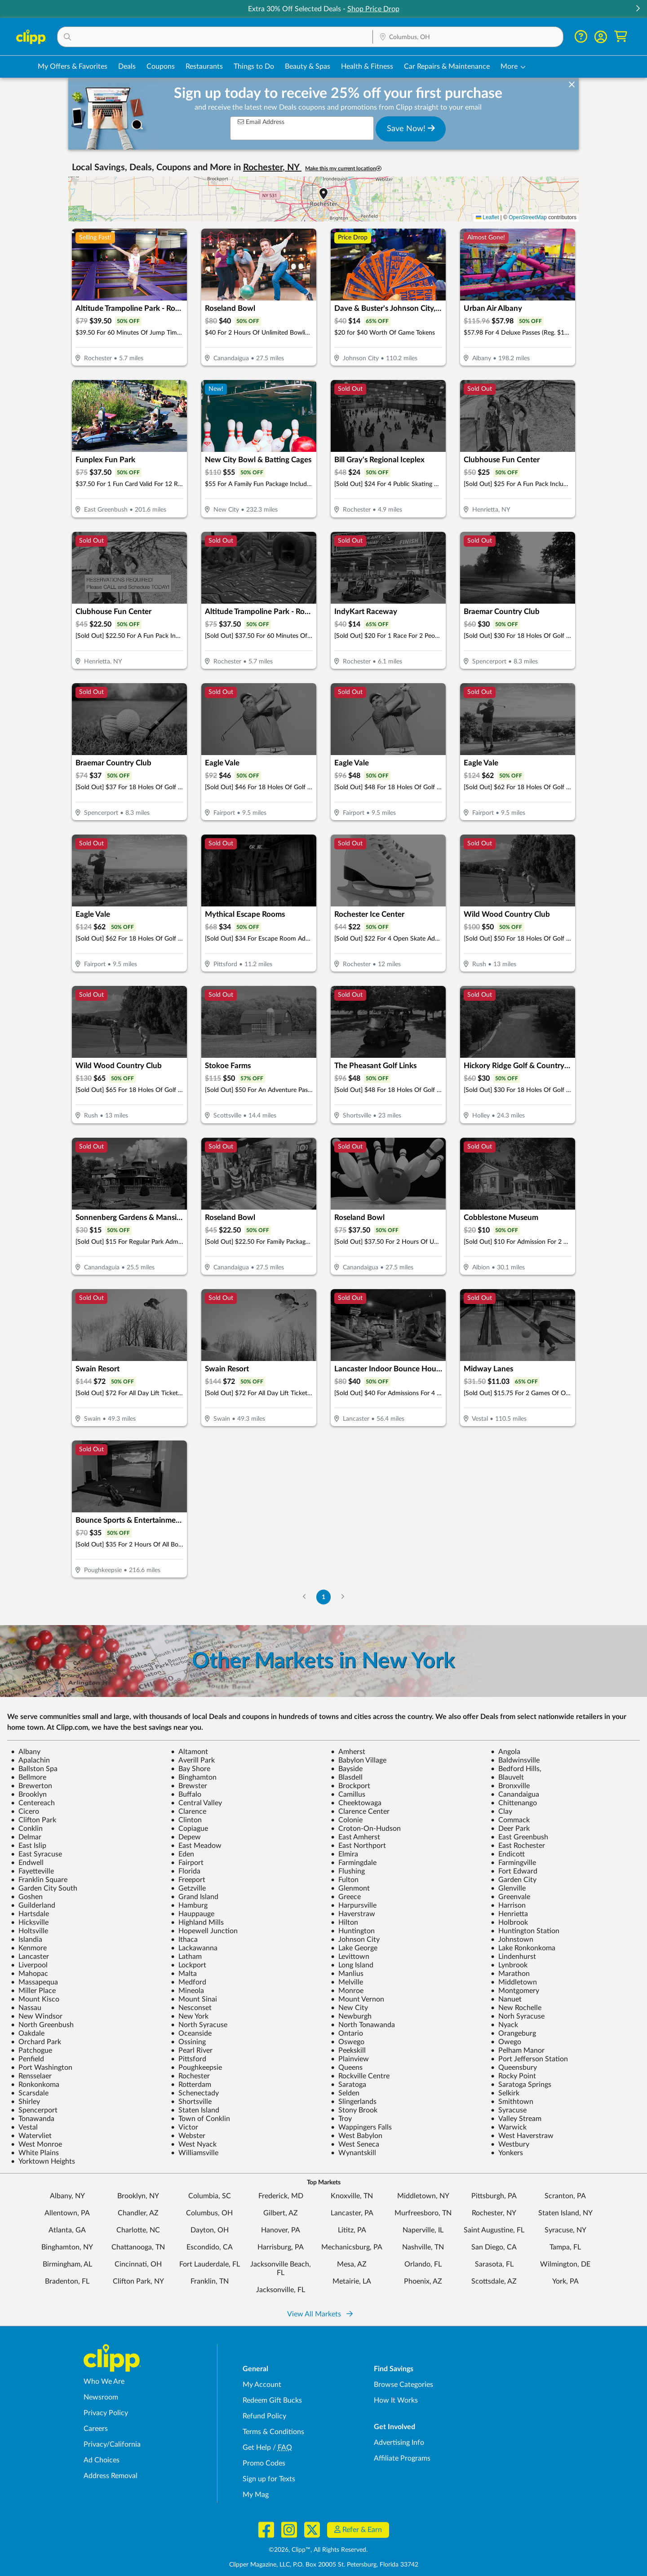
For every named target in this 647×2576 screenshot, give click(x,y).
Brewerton (31, 1786)
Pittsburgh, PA (494, 2196)
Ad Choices (102, 2460)
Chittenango (514, 1803)
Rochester (190, 2076)
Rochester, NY (494, 2213)
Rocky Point (513, 2076)
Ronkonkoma (35, 2084)
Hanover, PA (280, 2230)
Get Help (257, 2447)
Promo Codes (264, 2463)
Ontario (347, 2033)
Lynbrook (509, 1965)
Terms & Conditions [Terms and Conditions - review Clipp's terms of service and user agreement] (273, 2431)
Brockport (350, 1786)
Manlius (347, 1973)
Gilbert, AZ (280, 2213)
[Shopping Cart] (620, 37)
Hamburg (189, 1905)
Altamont (189, 1751)
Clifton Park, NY (138, 2281)
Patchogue (31, 2050)
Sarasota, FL (494, 2264)
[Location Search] (468, 37)
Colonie (347, 1820)
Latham (186, 1956)
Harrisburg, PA (280, 2247)
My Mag (256, 2494)
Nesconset (191, 2007)
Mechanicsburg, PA (351, 2247)
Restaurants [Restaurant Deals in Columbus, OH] (204, 66)
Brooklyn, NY (138, 2196)
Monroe (347, 1990)
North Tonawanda (363, 2024)
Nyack (504, 2024)
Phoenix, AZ (423, 2281)
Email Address (261, 122)
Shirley (25, 2101)
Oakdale (27, 2033)
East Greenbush (519, 1837)
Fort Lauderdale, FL (209, 2264)
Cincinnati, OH (138, 2264)
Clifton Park (33, 1820)
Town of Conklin (200, 2118)
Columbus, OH (209, 2213)
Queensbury (514, 2067)
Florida (185, 1871)
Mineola (187, 1990)
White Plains (35, 2152)
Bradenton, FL (67, 2281)
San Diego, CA (494, 2247)
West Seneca (355, 2144)
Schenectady (195, 2093)
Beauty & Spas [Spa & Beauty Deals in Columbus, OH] (307, 66)
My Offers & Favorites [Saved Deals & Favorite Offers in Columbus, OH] (72, 66)
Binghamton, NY (67, 2247)
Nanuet (506, 1999)
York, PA (565, 2281)
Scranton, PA (565, 2196)
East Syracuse (36, 1854)
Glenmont (350, 1888)
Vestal (24, 2127)
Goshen (27, 1896)
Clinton (186, 1820)
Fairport (187, 1862)
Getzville (188, 1888)
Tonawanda (32, 2118)
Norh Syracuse (518, 2016)
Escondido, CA (209, 2247)
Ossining (188, 2042)
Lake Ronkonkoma (523, 1948)
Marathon (510, 1973)
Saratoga (348, 2084)
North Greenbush (42, 2024)
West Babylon (356, 2135)
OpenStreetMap (528, 217)
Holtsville (29, 1931)
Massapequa (34, 1982)
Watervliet (31, 2135)
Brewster (189, 1786)
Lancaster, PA (352, 2213)
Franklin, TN (210, 2281)
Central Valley (196, 1803)
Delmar (26, 1837)
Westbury (510, 2144)
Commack (510, 1820)
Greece (346, 1896)
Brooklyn (29, 1794)
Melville (347, 1982)
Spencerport (34, 2110)
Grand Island (194, 1896)
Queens (347, 2067)
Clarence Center (360, 1811)
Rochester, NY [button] (272, 167)
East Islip (28, 1845)
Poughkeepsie (196, 2067)
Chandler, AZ (138, 2213)
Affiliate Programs (402, 2458)
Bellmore (28, 1777)
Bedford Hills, (516, 1768)
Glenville (508, 1888)
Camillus (348, 1794)
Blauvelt (507, 1777)
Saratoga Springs (521, 2084)
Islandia (26, 1939)
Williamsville (194, 2152)
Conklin (27, 1828)
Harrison (508, 1905)
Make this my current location (343, 169)
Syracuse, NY (565, 2230)
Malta (184, 1973)
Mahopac (29, 1973)
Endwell (27, 1862)
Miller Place (33, 1990)
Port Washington (41, 2067)
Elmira (344, 1854)
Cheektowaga (356, 1803)
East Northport (358, 1845)
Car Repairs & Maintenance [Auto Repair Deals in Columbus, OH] (447, 66)
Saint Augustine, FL (494, 2230)
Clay (501, 1811)
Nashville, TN (423, 2247)
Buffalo (186, 1794)
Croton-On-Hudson (366, 1828)
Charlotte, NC (138, 2230)
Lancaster (30, 1956)
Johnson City (355, 1939)
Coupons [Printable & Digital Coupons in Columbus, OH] (160, 66)
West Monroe (36, 2144)
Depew (186, 1837)
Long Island (352, 1965)
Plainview (350, 2059)
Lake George (354, 1948)
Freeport (188, 1879)
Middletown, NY (423, 2196)
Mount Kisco (35, 1999)
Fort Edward (514, 1871)
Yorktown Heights (43, 2161)
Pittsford (188, 2059)
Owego (506, 2042)
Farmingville (513, 1862)
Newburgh (351, 2016)
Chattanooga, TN (138, 2247)
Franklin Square (39, 1879)
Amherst (348, 1751)
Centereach (33, 1803)
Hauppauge (192, 1914)
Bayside (347, 1768)
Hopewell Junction (204, 1931)
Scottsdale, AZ (494, 2281)
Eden (182, 1854)
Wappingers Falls (361, 2127)
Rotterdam (191, 2084)
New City (349, 2007)
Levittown (350, 1956)
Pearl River (192, 2050)
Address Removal (110, 2475)
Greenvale (510, 1896)
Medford (188, 1982)
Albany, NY (67, 2196)
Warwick (509, 2127)
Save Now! (411, 128)
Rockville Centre (360, 2076)
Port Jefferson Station (529, 2059)
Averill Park (193, 1760)
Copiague (189, 1828)
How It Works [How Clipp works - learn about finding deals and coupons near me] (396, 2400)
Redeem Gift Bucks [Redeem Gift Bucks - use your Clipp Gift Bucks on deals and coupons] (272, 2400)
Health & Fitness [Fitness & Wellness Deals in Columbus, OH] (367, 66)
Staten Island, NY (565, 2213)
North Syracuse (199, 2024)
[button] (637, 9)
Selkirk (505, 2093)
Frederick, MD (280, 2196)
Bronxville (510, 1786)
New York (189, 2016)
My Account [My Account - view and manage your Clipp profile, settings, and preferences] (262, 2384)
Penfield (27, 2059)
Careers (96, 2428)
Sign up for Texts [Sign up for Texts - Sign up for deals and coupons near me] (269, 2479)
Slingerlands (354, 2101)
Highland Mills (197, 1922)
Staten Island (195, 2110)
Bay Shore (190, 1768)
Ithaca (184, 1939)
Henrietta (509, 1914)
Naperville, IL (423, 2230)
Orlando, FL (423, 2264)
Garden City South (44, 1888)
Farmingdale (354, 1862)
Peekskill (348, 2050)
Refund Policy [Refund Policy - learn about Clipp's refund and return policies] (264, 2416)
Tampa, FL (565, 2247)
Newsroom (101, 2397)
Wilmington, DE (565, 2264)
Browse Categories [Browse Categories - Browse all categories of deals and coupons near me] (403, 2384)
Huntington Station (525, 1931)
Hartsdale (30, 1914)
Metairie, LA (351, 2281)
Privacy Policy (106, 2413)
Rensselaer (31, 2076)
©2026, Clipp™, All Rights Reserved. (318, 2550)
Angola (505, 1751)
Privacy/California (112, 2444)
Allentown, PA (67, 2213)
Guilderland (33, 1905)
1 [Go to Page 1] (323, 1597)
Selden (345, 2093)
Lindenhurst (513, 1956)
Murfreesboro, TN (423, 2213)
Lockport (188, 1965)
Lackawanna (194, 1948)
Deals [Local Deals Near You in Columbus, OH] (127, 66)
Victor (184, 2127)
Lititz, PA (352, 2230)
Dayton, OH (210, 2230)
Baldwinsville (515, 1760)
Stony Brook (354, 2110)
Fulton (345, 1879)
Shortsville (191, 2101)
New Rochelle (516, 2007)
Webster (188, 2135)
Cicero (25, 1811)
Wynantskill (353, 2152)
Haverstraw (353, 1914)
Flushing (348, 1871)
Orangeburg (513, 2033)
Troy (341, 2118)
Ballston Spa (34, 1768)
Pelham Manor (518, 2050)
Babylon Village (358, 1760)
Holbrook (509, 1922)
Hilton (344, 1922)
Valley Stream (516, 2118)
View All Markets (320, 2314)
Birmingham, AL (67, 2264)
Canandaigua (515, 1794)
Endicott (508, 1854)
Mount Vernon (357, 1999)
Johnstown (512, 1939)
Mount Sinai (194, 1999)
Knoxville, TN (352, 2196)
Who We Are (104, 2381)
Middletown (514, 1982)
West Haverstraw (522, 2135)
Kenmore (29, 1948)
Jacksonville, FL (280, 2289)
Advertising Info (399, 2442)
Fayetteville (32, 1871)
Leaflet (487, 217)
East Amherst (355, 1837)
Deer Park (510, 1828)
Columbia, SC (209, 2196)
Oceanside (191, 2033)
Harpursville (354, 1905)
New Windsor (36, 2016)
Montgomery (515, 1990)
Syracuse (509, 2110)
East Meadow (196, 1845)
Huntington (353, 1931)
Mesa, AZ (352, 2264)
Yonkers (507, 2152)
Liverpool (29, 1965)
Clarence (188, 1811)
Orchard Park (36, 2042)
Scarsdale (30, 2093)
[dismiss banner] (571, 85)
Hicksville (30, 1922)
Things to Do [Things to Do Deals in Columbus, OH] (254, 66)
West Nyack (194, 2144)
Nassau (26, 2007)
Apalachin (30, 1760)
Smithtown (512, 2101)
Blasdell (347, 1777)
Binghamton (194, 1777)
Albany (25, 1751)
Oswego (347, 2042)
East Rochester (518, 1845)
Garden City (513, 1879)
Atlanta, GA (67, 2230)
